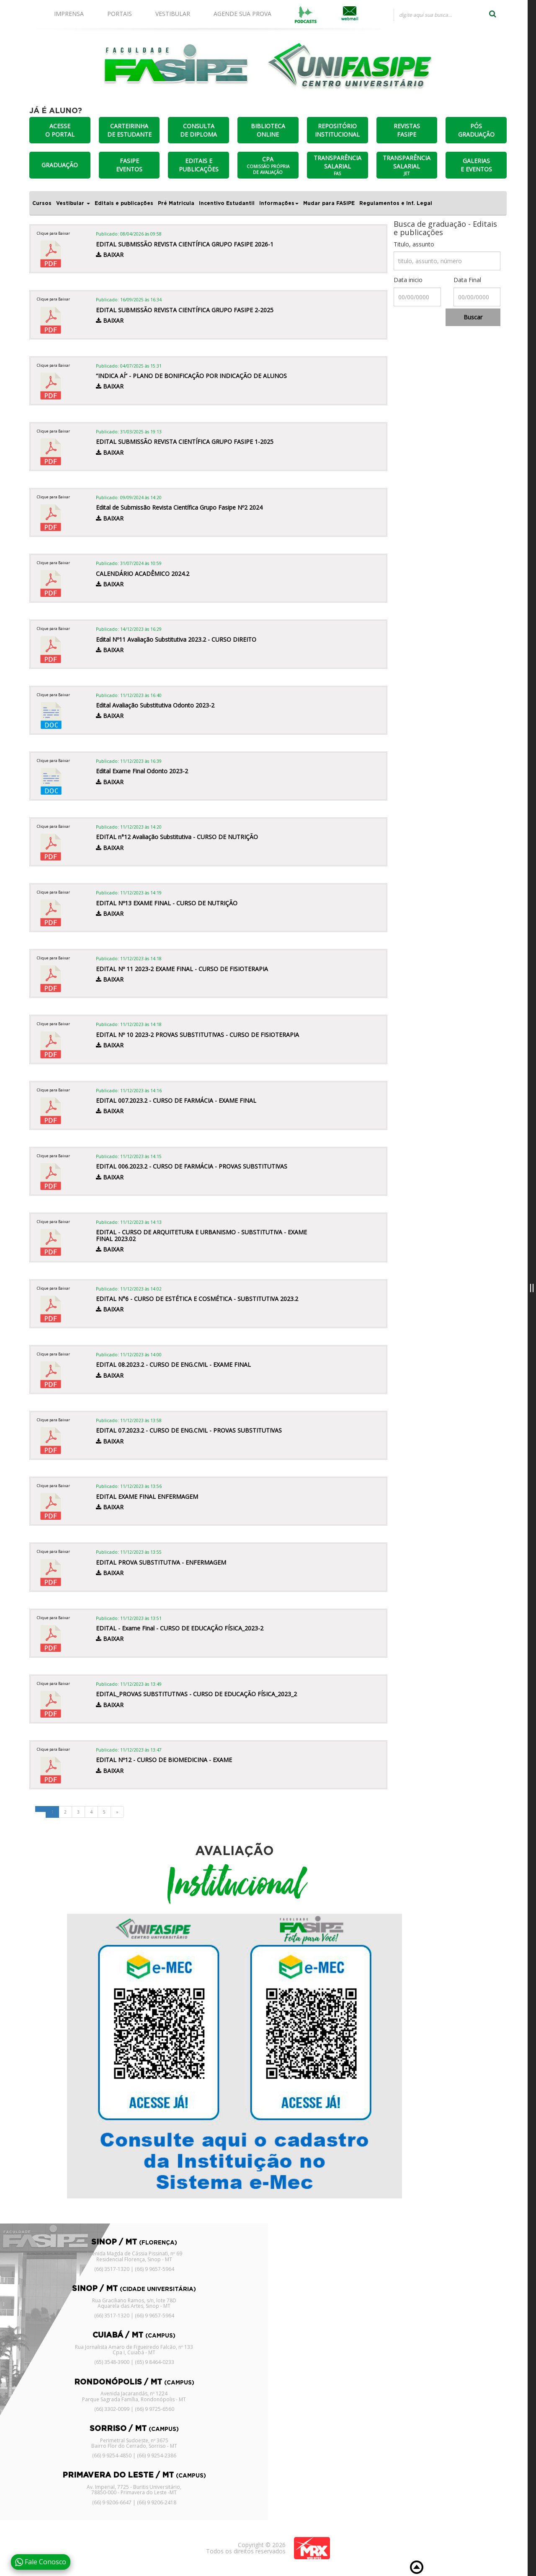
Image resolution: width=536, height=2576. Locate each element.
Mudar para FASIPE (329, 203)
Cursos (42, 203)
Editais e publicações (124, 203)
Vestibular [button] (73, 203)
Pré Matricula (176, 203)
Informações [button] (279, 203)
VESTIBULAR (172, 14)
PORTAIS (119, 14)
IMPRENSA (69, 14)
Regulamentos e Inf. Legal (395, 203)
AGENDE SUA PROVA (242, 14)
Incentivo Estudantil (227, 203)
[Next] (117, 1812)
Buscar (473, 317)
